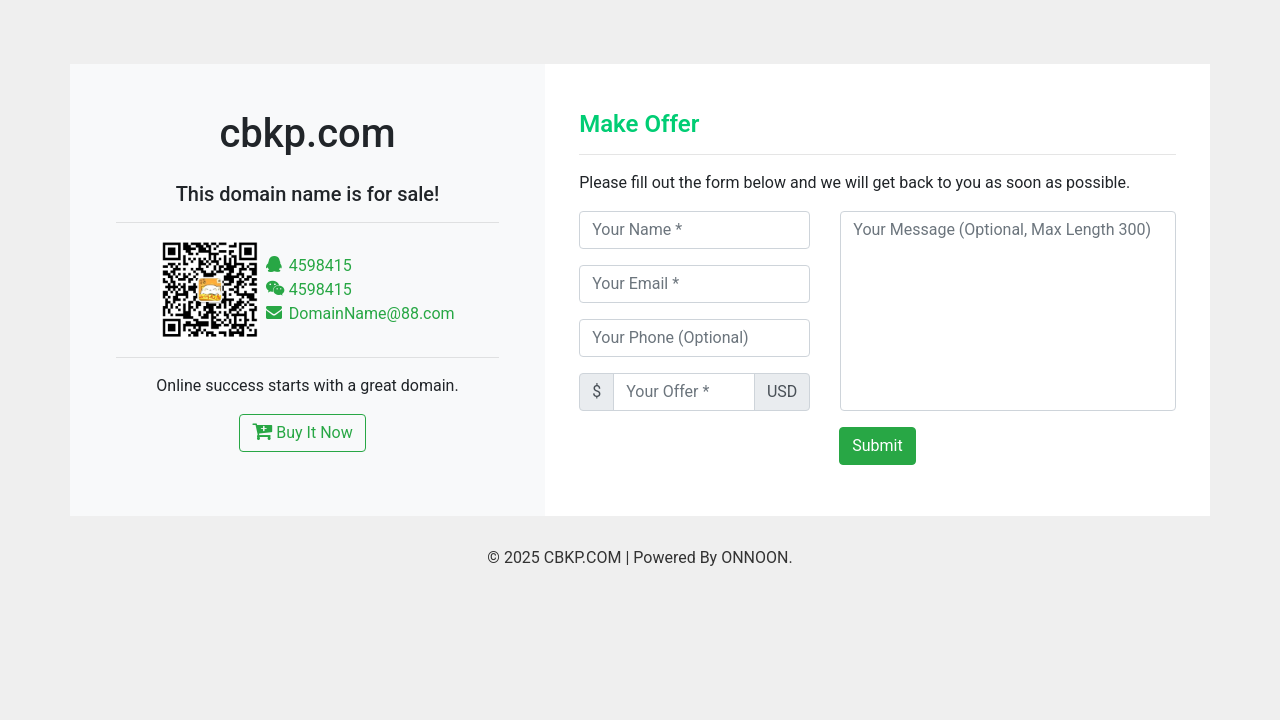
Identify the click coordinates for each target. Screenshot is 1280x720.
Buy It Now (302, 431)
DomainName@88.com (360, 313)
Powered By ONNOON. (712, 557)
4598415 (308, 265)
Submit (877, 445)
